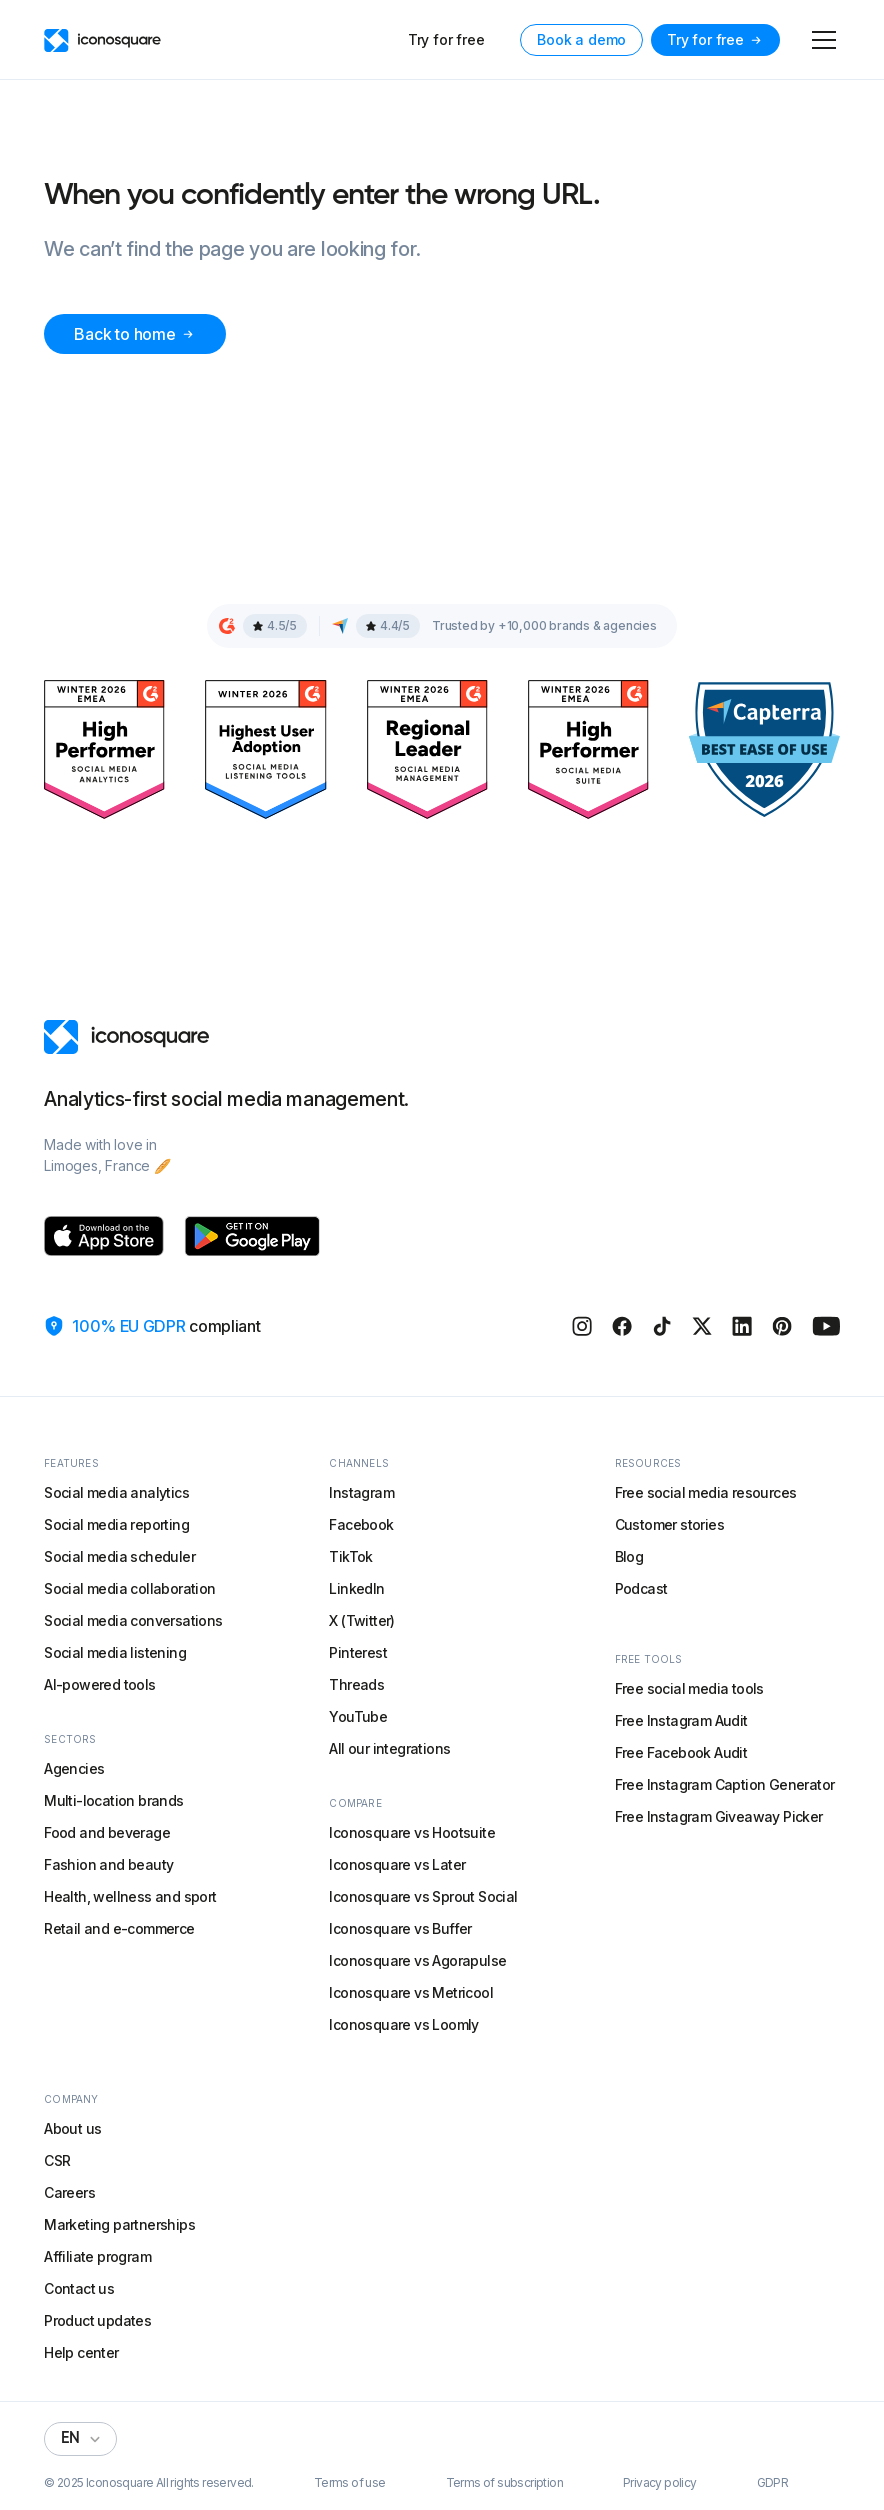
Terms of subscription (504, 2483)
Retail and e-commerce (119, 1928)
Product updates (97, 2320)
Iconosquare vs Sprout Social (423, 1896)
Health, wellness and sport (130, 1896)
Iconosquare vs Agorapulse (417, 1960)
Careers (69, 2192)
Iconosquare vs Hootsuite (412, 1832)
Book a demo (581, 39)
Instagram (361, 1492)
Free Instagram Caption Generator (725, 1784)
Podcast (641, 1588)
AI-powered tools (99, 1684)
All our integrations (389, 1748)
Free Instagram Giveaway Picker (719, 1816)
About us (72, 2128)
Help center (81, 2352)
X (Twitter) (361, 1620)
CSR (57, 2160)
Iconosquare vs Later (397, 1864)
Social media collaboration (129, 1588)
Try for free (446, 39)
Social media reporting (116, 1524)
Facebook (361, 1524)
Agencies (74, 1768)
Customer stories (669, 1524)
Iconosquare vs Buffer (400, 1928)
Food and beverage (107, 1832)
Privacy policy (660, 2483)
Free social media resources (706, 1492)
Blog (629, 1556)
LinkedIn (356, 1588)
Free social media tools (689, 1688)
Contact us (79, 2288)
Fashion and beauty (108, 1864)
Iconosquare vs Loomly (403, 2024)
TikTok (350, 1556)
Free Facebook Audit (681, 1752)
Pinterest (358, 1652)
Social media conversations (133, 1620)
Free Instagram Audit (681, 1720)
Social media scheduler (119, 1556)
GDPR (773, 2483)
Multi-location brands (113, 1800)
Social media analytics (116, 1492)
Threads (356, 1684)
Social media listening (115, 1652)
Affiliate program (97, 2256)
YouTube (358, 1716)
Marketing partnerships (119, 2224)
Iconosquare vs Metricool (411, 1992)
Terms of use (350, 2483)
